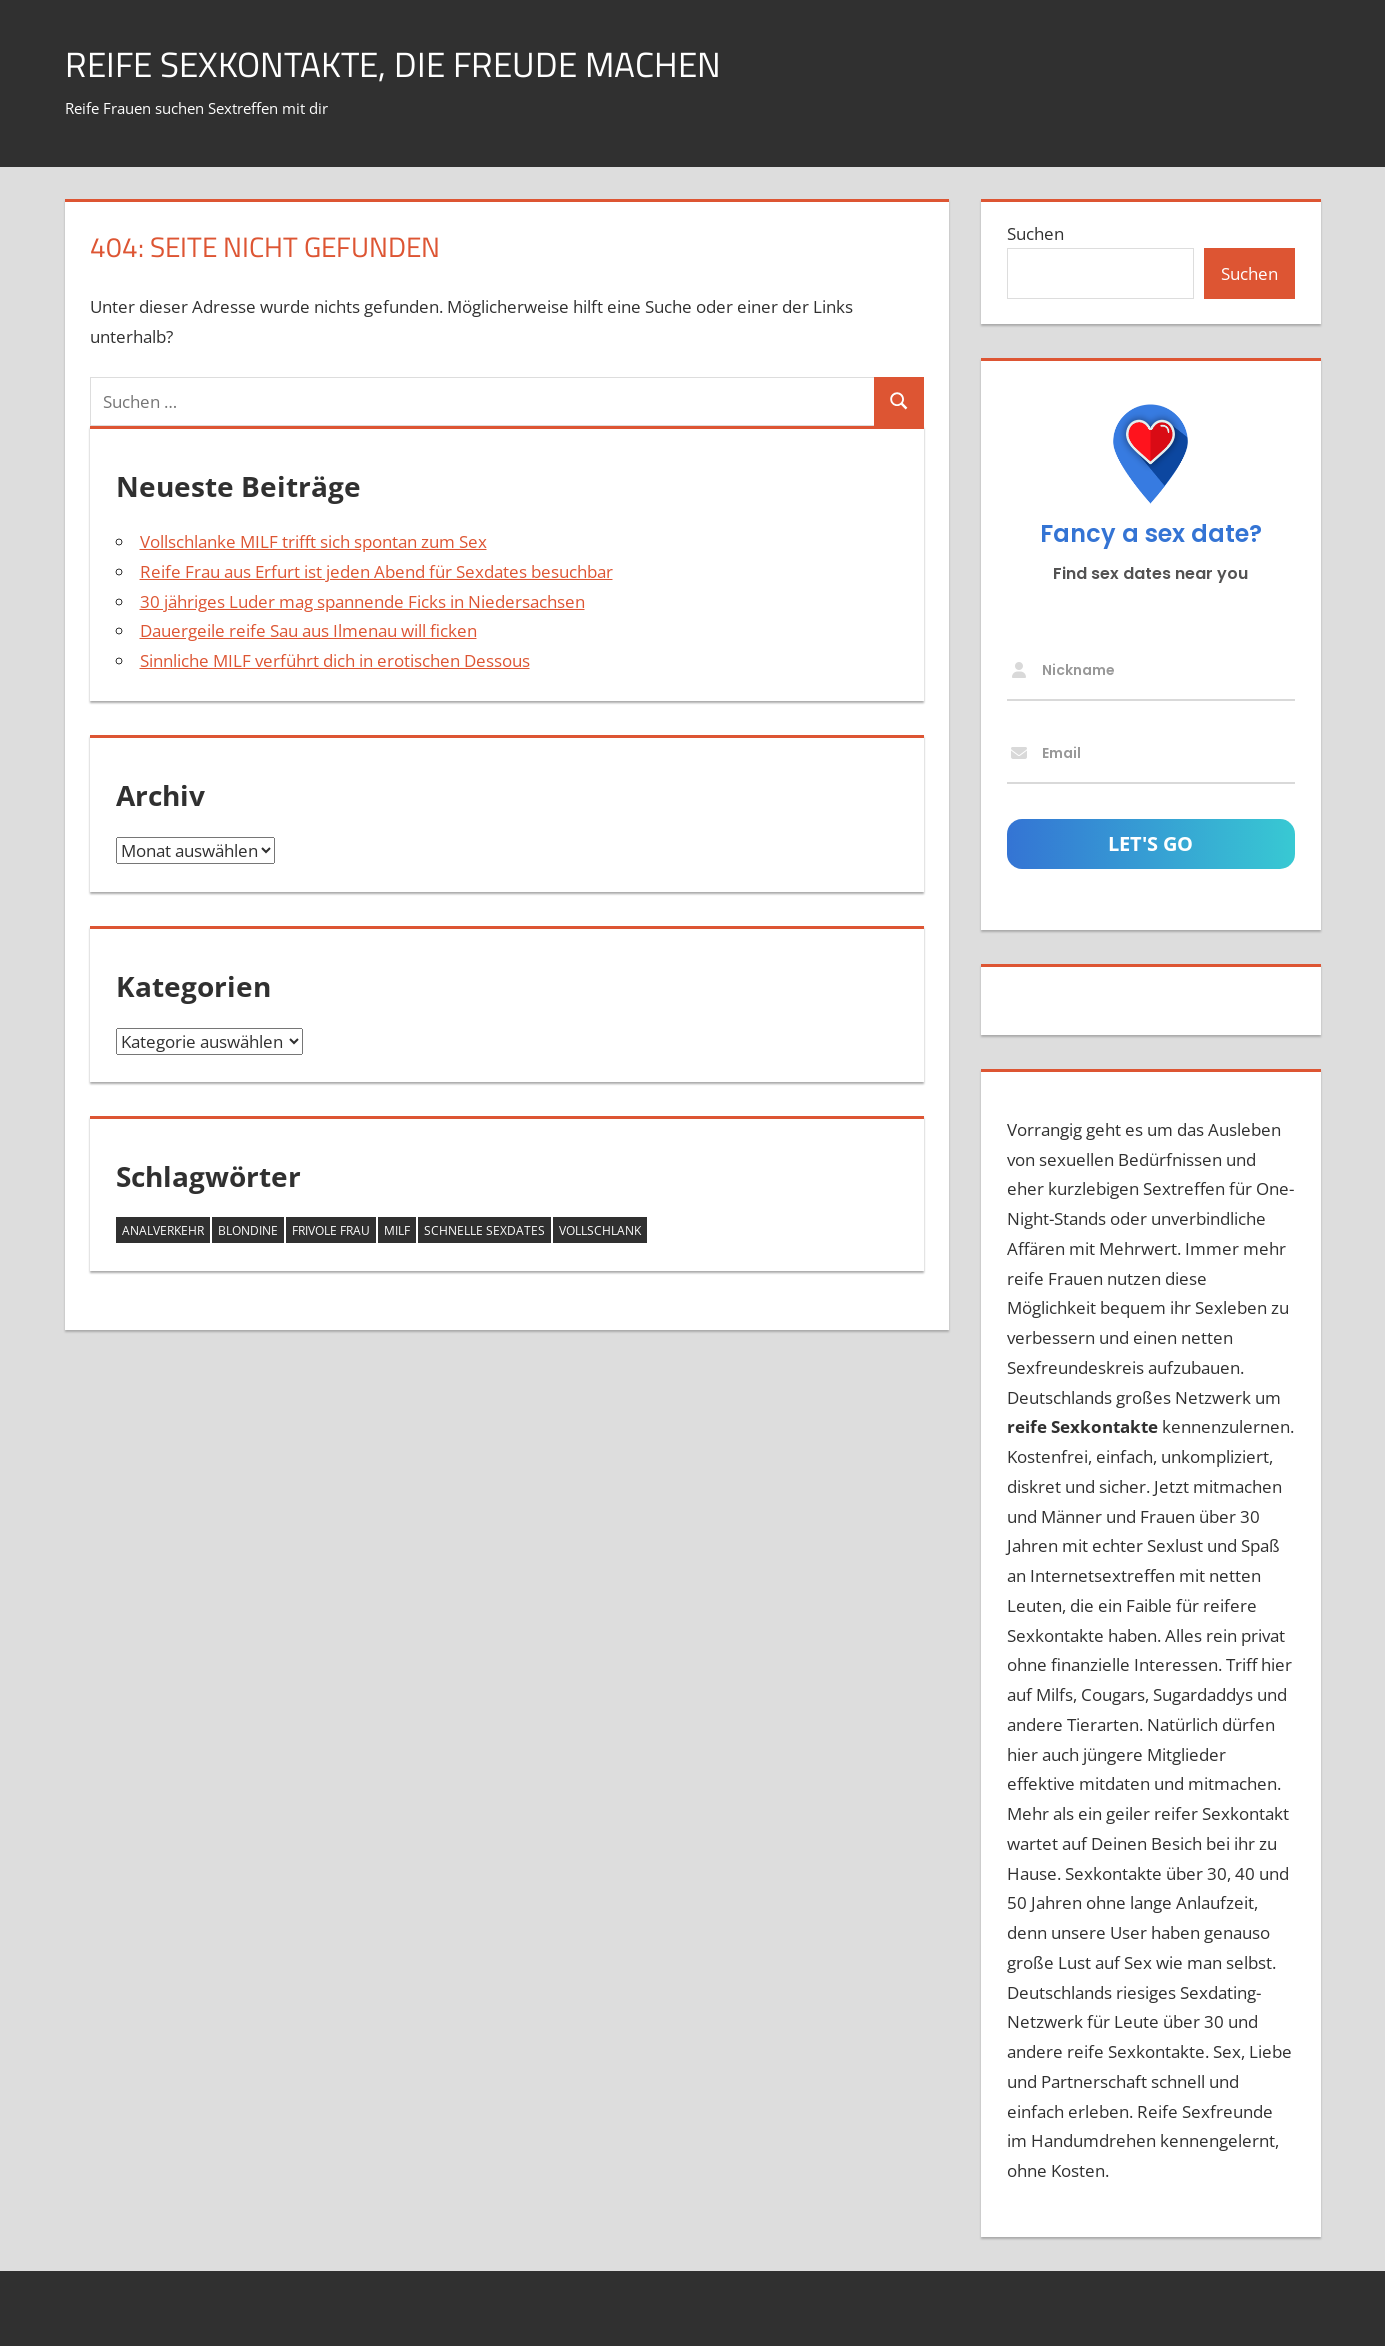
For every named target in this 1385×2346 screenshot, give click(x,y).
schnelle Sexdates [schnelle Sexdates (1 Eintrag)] (484, 1230)
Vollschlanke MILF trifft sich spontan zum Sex (313, 541)
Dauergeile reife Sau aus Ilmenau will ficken (308, 630)
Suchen (1035, 233)
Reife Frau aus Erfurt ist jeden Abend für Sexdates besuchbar (376, 571)
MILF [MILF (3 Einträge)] (397, 1230)
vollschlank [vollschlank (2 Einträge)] (600, 1230)
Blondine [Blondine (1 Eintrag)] (248, 1230)
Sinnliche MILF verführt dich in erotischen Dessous (335, 660)
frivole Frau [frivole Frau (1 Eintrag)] (331, 1230)
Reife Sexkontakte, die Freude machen (401, 63)
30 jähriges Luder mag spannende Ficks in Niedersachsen (362, 601)
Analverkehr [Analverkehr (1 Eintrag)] (163, 1230)
